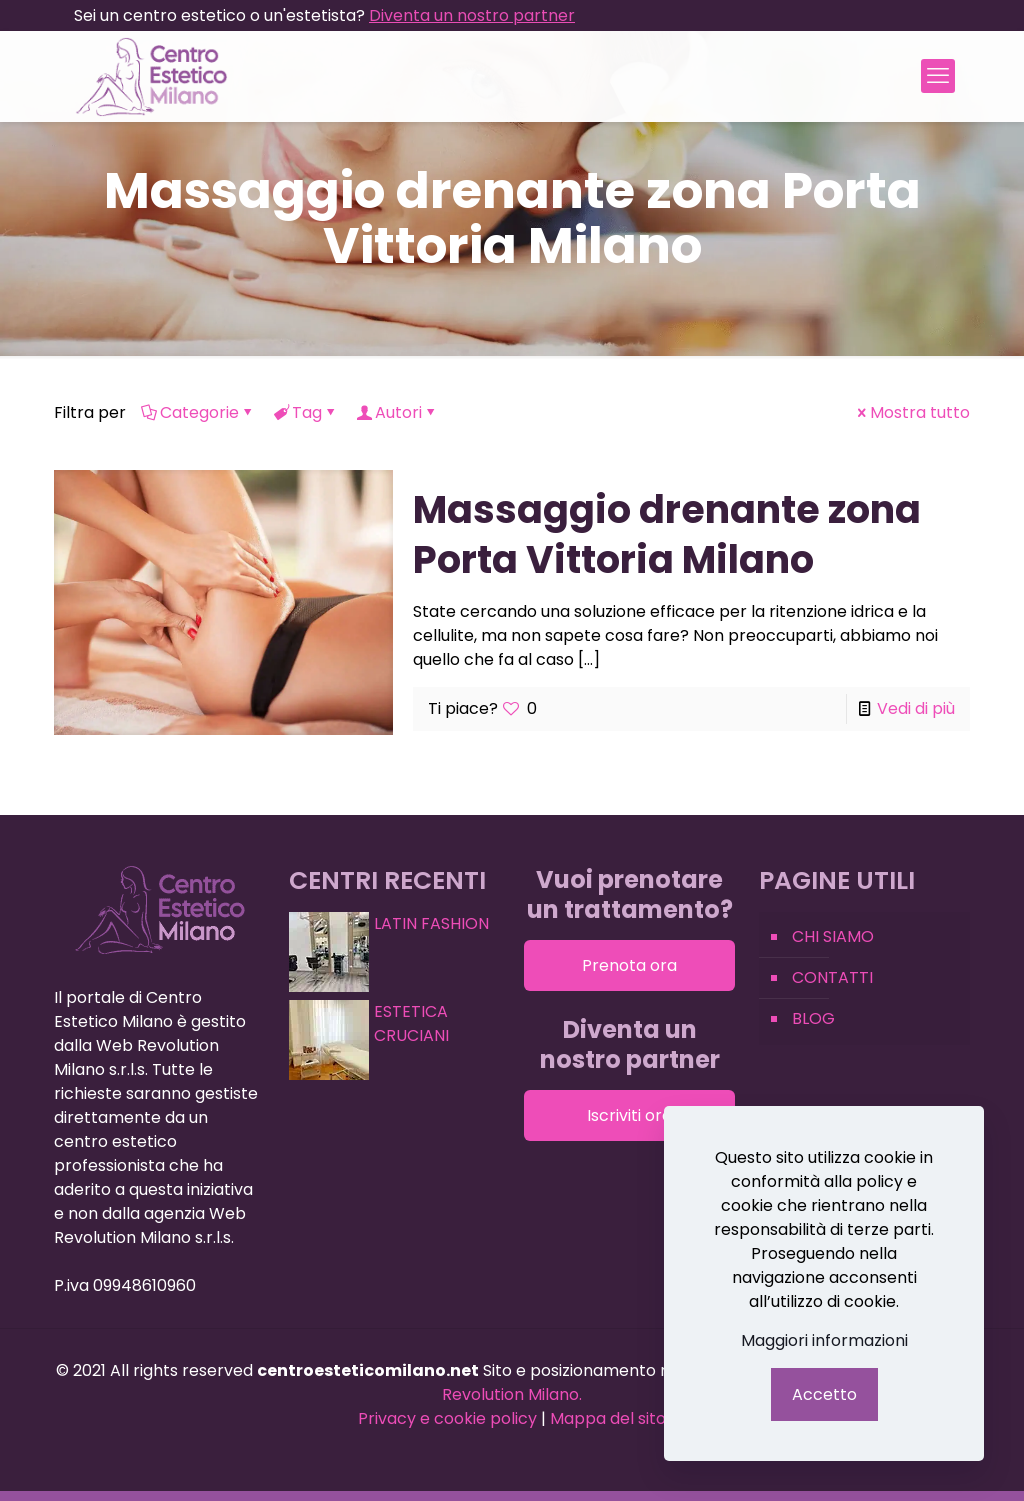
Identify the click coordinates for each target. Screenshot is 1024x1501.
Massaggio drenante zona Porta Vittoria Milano (667, 534)
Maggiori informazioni (824, 1340)
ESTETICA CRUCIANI (411, 1023)
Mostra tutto (912, 412)
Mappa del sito (608, 1418)
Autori (397, 412)
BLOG (813, 1018)
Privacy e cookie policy (447, 1418)
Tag (305, 412)
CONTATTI (832, 977)
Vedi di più (916, 708)
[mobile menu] (938, 76)
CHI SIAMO (833, 936)
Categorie (198, 412)
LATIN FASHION (431, 923)
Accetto (824, 1394)
